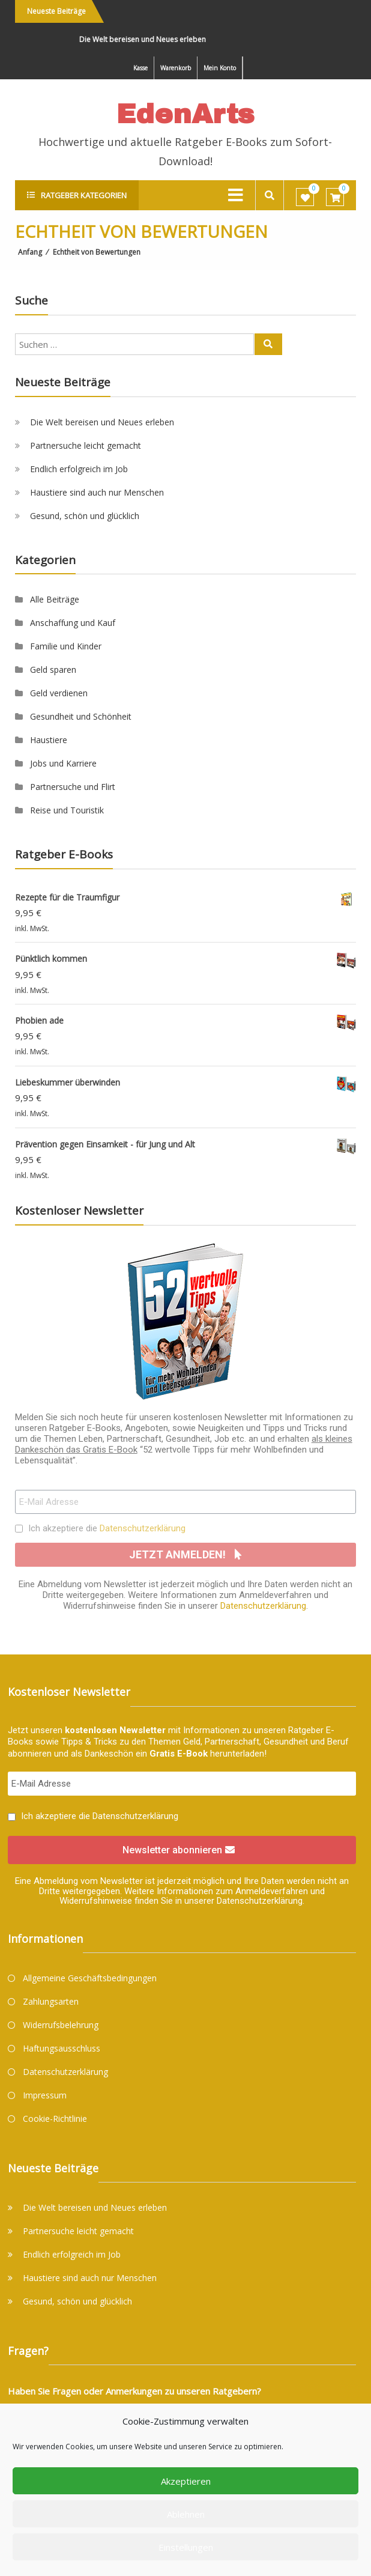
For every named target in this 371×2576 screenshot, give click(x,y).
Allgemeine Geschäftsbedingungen (90, 1978)
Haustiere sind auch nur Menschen (97, 492)
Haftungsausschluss (61, 2048)
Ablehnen (186, 2514)
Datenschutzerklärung (143, 1528)
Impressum (45, 2095)
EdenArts (185, 114)
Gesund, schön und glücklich (84, 515)
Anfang (30, 252)
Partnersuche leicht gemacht (85, 445)
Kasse (140, 68)
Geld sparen (53, 669)
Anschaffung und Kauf (72, 622)
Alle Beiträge (54, 599)
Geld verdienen (59, 693)
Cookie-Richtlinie (55, 2118)
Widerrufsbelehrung (60, 2025)
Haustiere (48, 740)
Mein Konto (220, 68)
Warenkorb (175, 68)
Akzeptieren (186, 2481)
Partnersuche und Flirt (72, 786)
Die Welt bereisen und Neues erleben (148, 39)
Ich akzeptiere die (107, 1528)
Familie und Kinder (65, 646)
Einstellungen (185, 2547)
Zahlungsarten (51, 2001)
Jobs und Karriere (63, 763)
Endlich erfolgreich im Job (79, 469)
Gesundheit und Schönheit (80, 716)
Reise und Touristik (67, 810)
